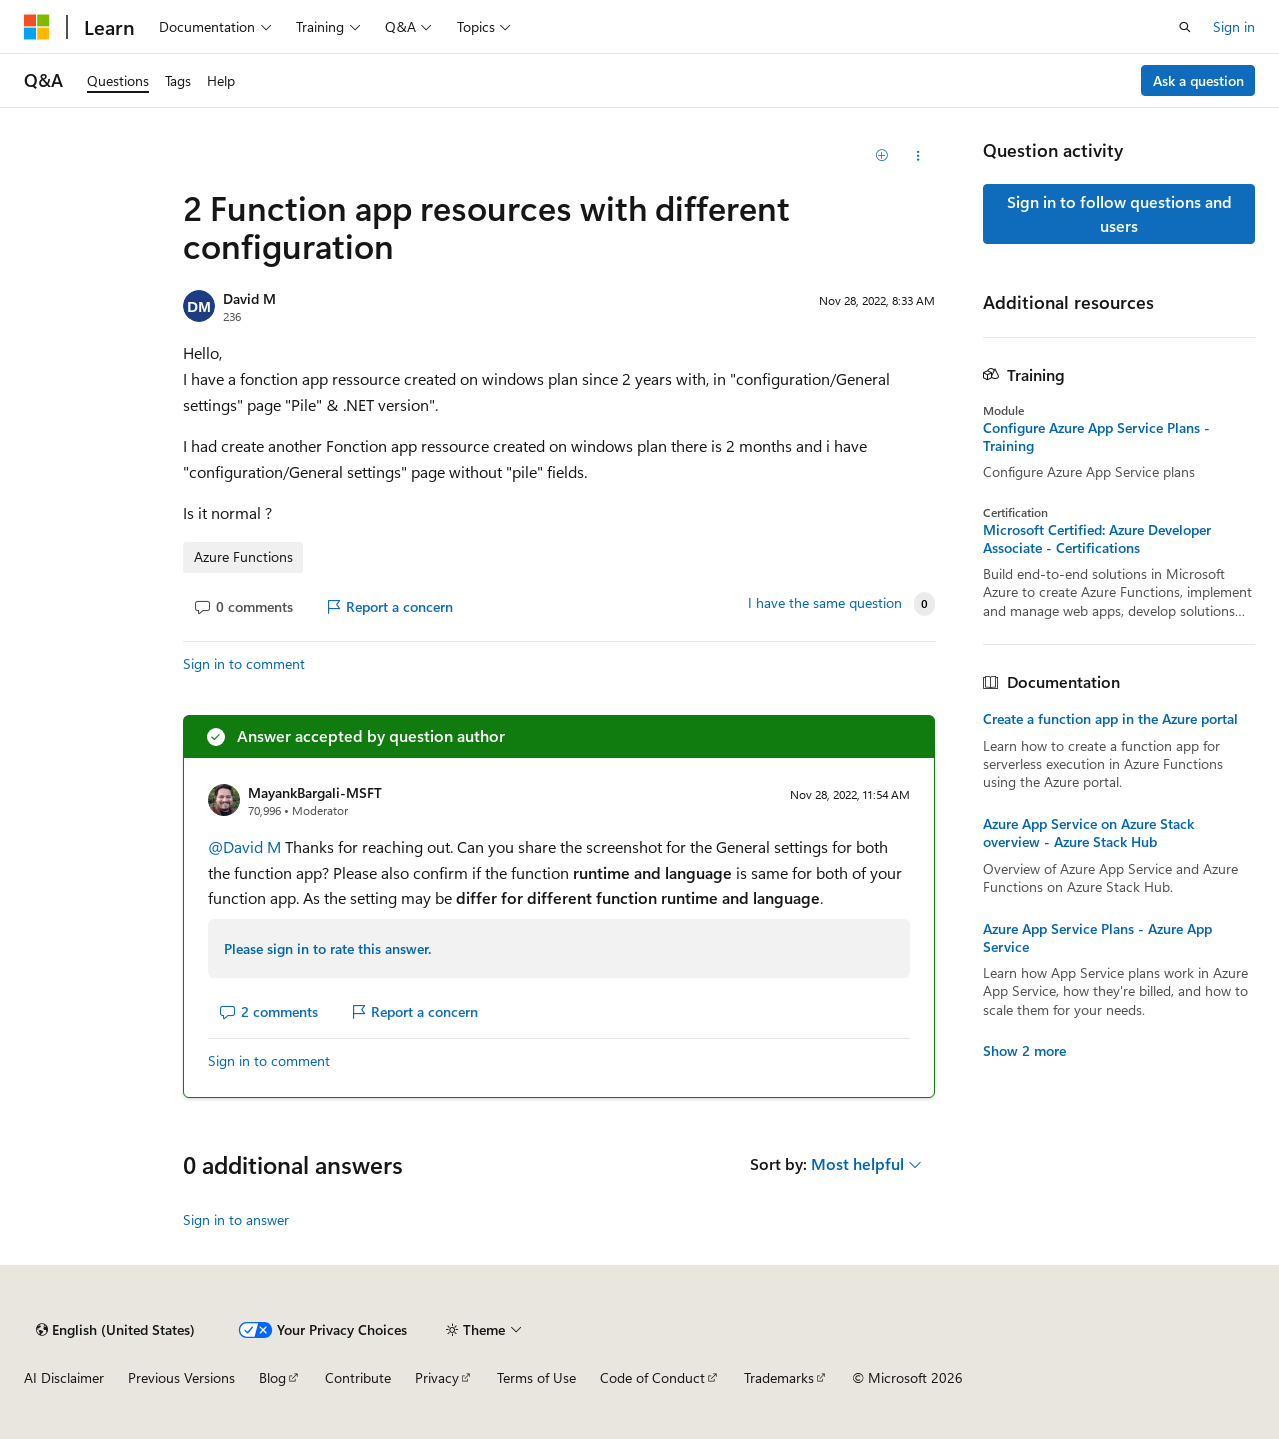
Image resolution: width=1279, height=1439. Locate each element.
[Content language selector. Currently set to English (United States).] (115, 1330)
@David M (246, 846)
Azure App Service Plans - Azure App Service (1097, 938)
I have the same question (825, 603)
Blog (272, 1377)
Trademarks (779, 1377)
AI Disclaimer (64, 1377)
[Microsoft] (37, 27)
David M (249, 298)
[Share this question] (917, 156)
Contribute (358, 1377)
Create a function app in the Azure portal (1110, 719)
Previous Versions (181, 1377)
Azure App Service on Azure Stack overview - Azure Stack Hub (1088, 833)
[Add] (882, 156)
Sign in (1234, 26)
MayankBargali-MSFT (315, 792)
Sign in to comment (244, 663)
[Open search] (1185, 27)
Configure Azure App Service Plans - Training (1096, 437)
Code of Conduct (652, 1377)
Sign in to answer (236, 1219)
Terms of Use (536, 1377)
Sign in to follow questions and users (1119, 213)
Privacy (437, 1377)
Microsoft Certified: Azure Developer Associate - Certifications (1097, 539)
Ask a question (1198, 80)
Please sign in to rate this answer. (327, 948)
